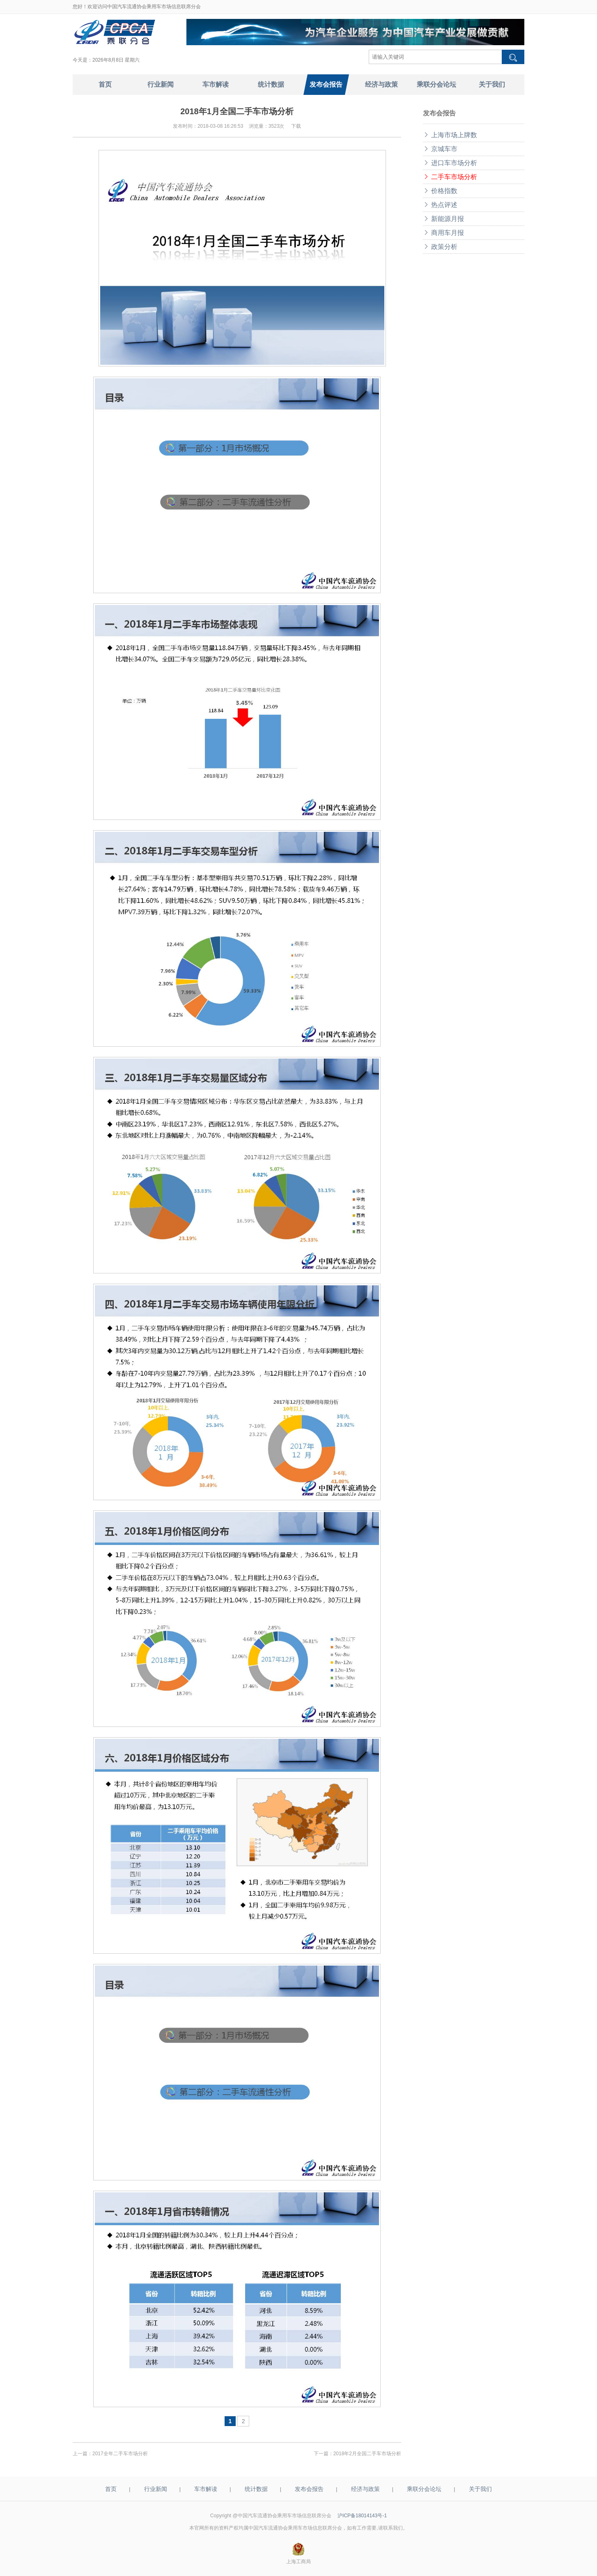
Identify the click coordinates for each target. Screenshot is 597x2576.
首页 (111, 2489)
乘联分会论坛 (424, 2489)
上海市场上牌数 (450, 134)
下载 (296, 126)
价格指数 (440, 190)
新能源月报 (443, 218)
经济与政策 (365, 2489)
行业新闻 (155, 2489)
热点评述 (440, 204)
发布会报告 (309, 2489)
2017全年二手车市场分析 (120, 2453)
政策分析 (440, 246)
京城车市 (440, 148)
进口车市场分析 (450, 162)
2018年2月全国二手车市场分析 (367, 2453)
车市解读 (205, 2489)
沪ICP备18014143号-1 (362, 2515)
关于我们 (480, 2489)
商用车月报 (443, 232)
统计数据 (256, 2489)
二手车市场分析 (450, 176)
